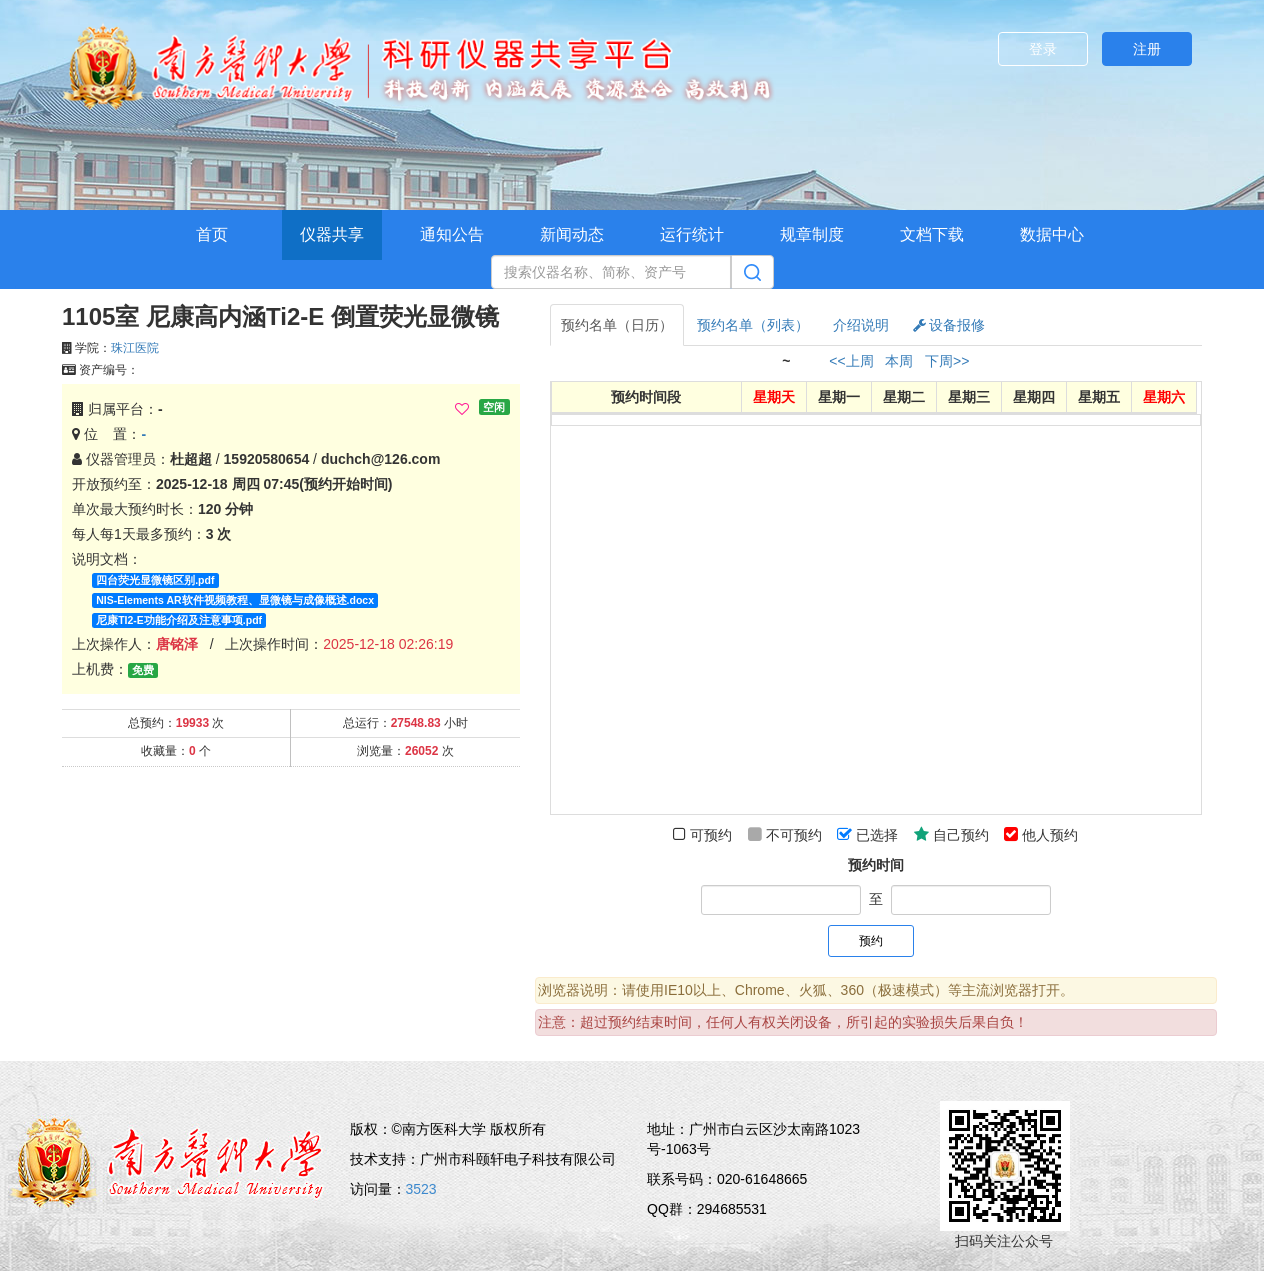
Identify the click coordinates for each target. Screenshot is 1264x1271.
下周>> (947, 361)
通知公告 (452, 234)
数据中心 (1052, 234)
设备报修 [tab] (949, 325)
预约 (871, 941)
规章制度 (812, 234)
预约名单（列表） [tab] (753, 325)
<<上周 (851, 361)
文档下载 (932, 234)
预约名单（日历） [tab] (617, 325)
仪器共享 (332, 234)
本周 (899, 361)
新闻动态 (572, 234)
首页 (212, 234)
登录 (1043, 49)
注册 (1147, 49)
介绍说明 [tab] (861, 325)
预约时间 (876, 865)
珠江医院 (135, 348)
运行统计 (692, 234)
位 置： (109, 434)
